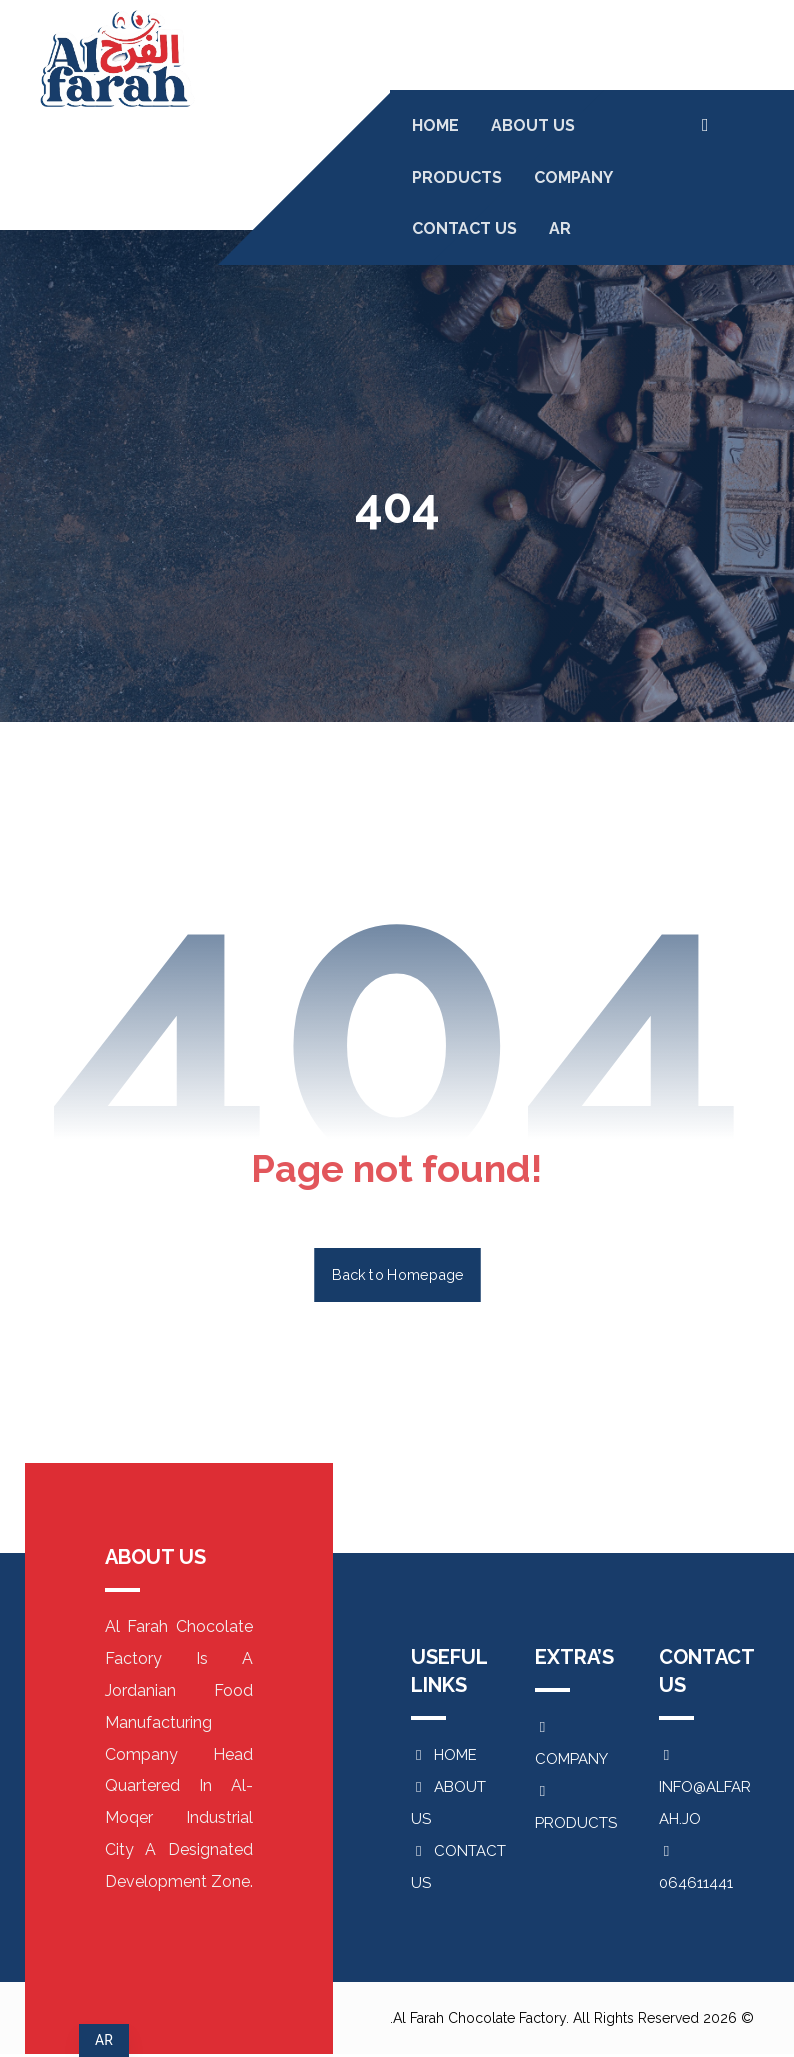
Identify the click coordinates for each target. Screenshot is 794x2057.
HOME (444, 1756)
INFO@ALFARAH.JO (705, 1789)
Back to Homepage (397, 1275)
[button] (705, 125)
